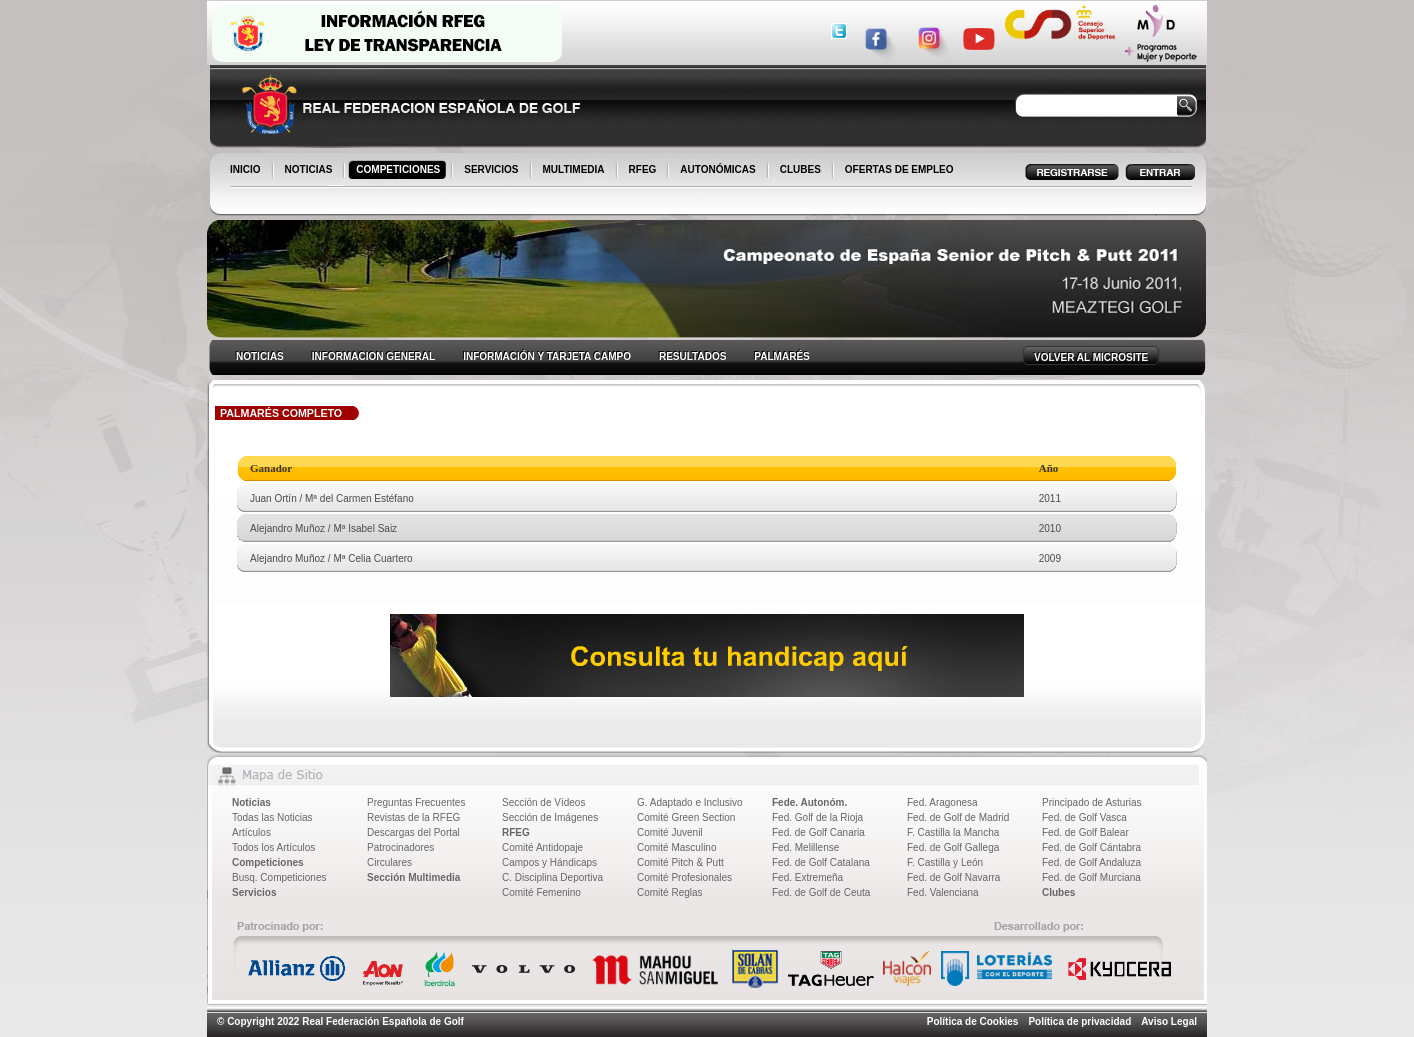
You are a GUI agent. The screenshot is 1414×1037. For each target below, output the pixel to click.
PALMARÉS (781, 356)
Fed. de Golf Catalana (821, 862)
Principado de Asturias (1092, 802)
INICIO (247, 171)
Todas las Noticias (272, 817)
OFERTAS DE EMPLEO (899, 169)
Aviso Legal (1169, 1021)
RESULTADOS (692, 356)
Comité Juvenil (670, 832)
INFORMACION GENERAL (373, 356)
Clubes (1058, 892)
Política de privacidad (1079, 1021)
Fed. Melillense (805, 847)
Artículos (251, 832)
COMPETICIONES (399, 171)
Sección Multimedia (413, 877)
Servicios (254, 892)
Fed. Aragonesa (942, 802)
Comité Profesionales (684, 877)
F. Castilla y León (945, 862)
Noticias (251, 802)
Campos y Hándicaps (549, 862)
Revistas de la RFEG (413, 817)
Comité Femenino (541, 892)
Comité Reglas (670, 892)
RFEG (644, 171)
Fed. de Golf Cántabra (1091, 847)
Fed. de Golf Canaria (818, 832)
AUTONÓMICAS (717, 169)
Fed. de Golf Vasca (1084, 817)
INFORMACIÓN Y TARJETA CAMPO (547, 356)
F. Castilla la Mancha (953, 832)
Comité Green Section (686, 817)
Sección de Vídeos (543, 802)
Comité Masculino (676, 847)
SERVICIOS (492, 171)
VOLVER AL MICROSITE (1091, 357)
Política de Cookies (973, 1021)
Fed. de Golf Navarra (953, 877)
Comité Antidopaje (542, 847)
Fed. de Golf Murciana (1091, 877)
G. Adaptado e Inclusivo (690, 802)
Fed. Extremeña (807, 877)
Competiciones (268, 862)
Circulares (389, 862)
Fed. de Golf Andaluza (1091, 862)
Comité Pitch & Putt (680, 862)
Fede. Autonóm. (809, 802)
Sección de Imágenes (550, 817)
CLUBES (800, 169)
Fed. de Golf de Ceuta (821, 892)
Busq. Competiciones (279, 877)
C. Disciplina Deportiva (552, 877)
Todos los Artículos (273, 847)
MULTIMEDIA (575, 171)
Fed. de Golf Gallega (953, 847)
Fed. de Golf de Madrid (958, 817)
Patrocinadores (400, 847)
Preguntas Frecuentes (416, 802)
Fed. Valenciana (943, 892)
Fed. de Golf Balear (1085, 832)
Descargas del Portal (413, 832)
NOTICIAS (310, 171)
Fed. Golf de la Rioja (817, 817)
